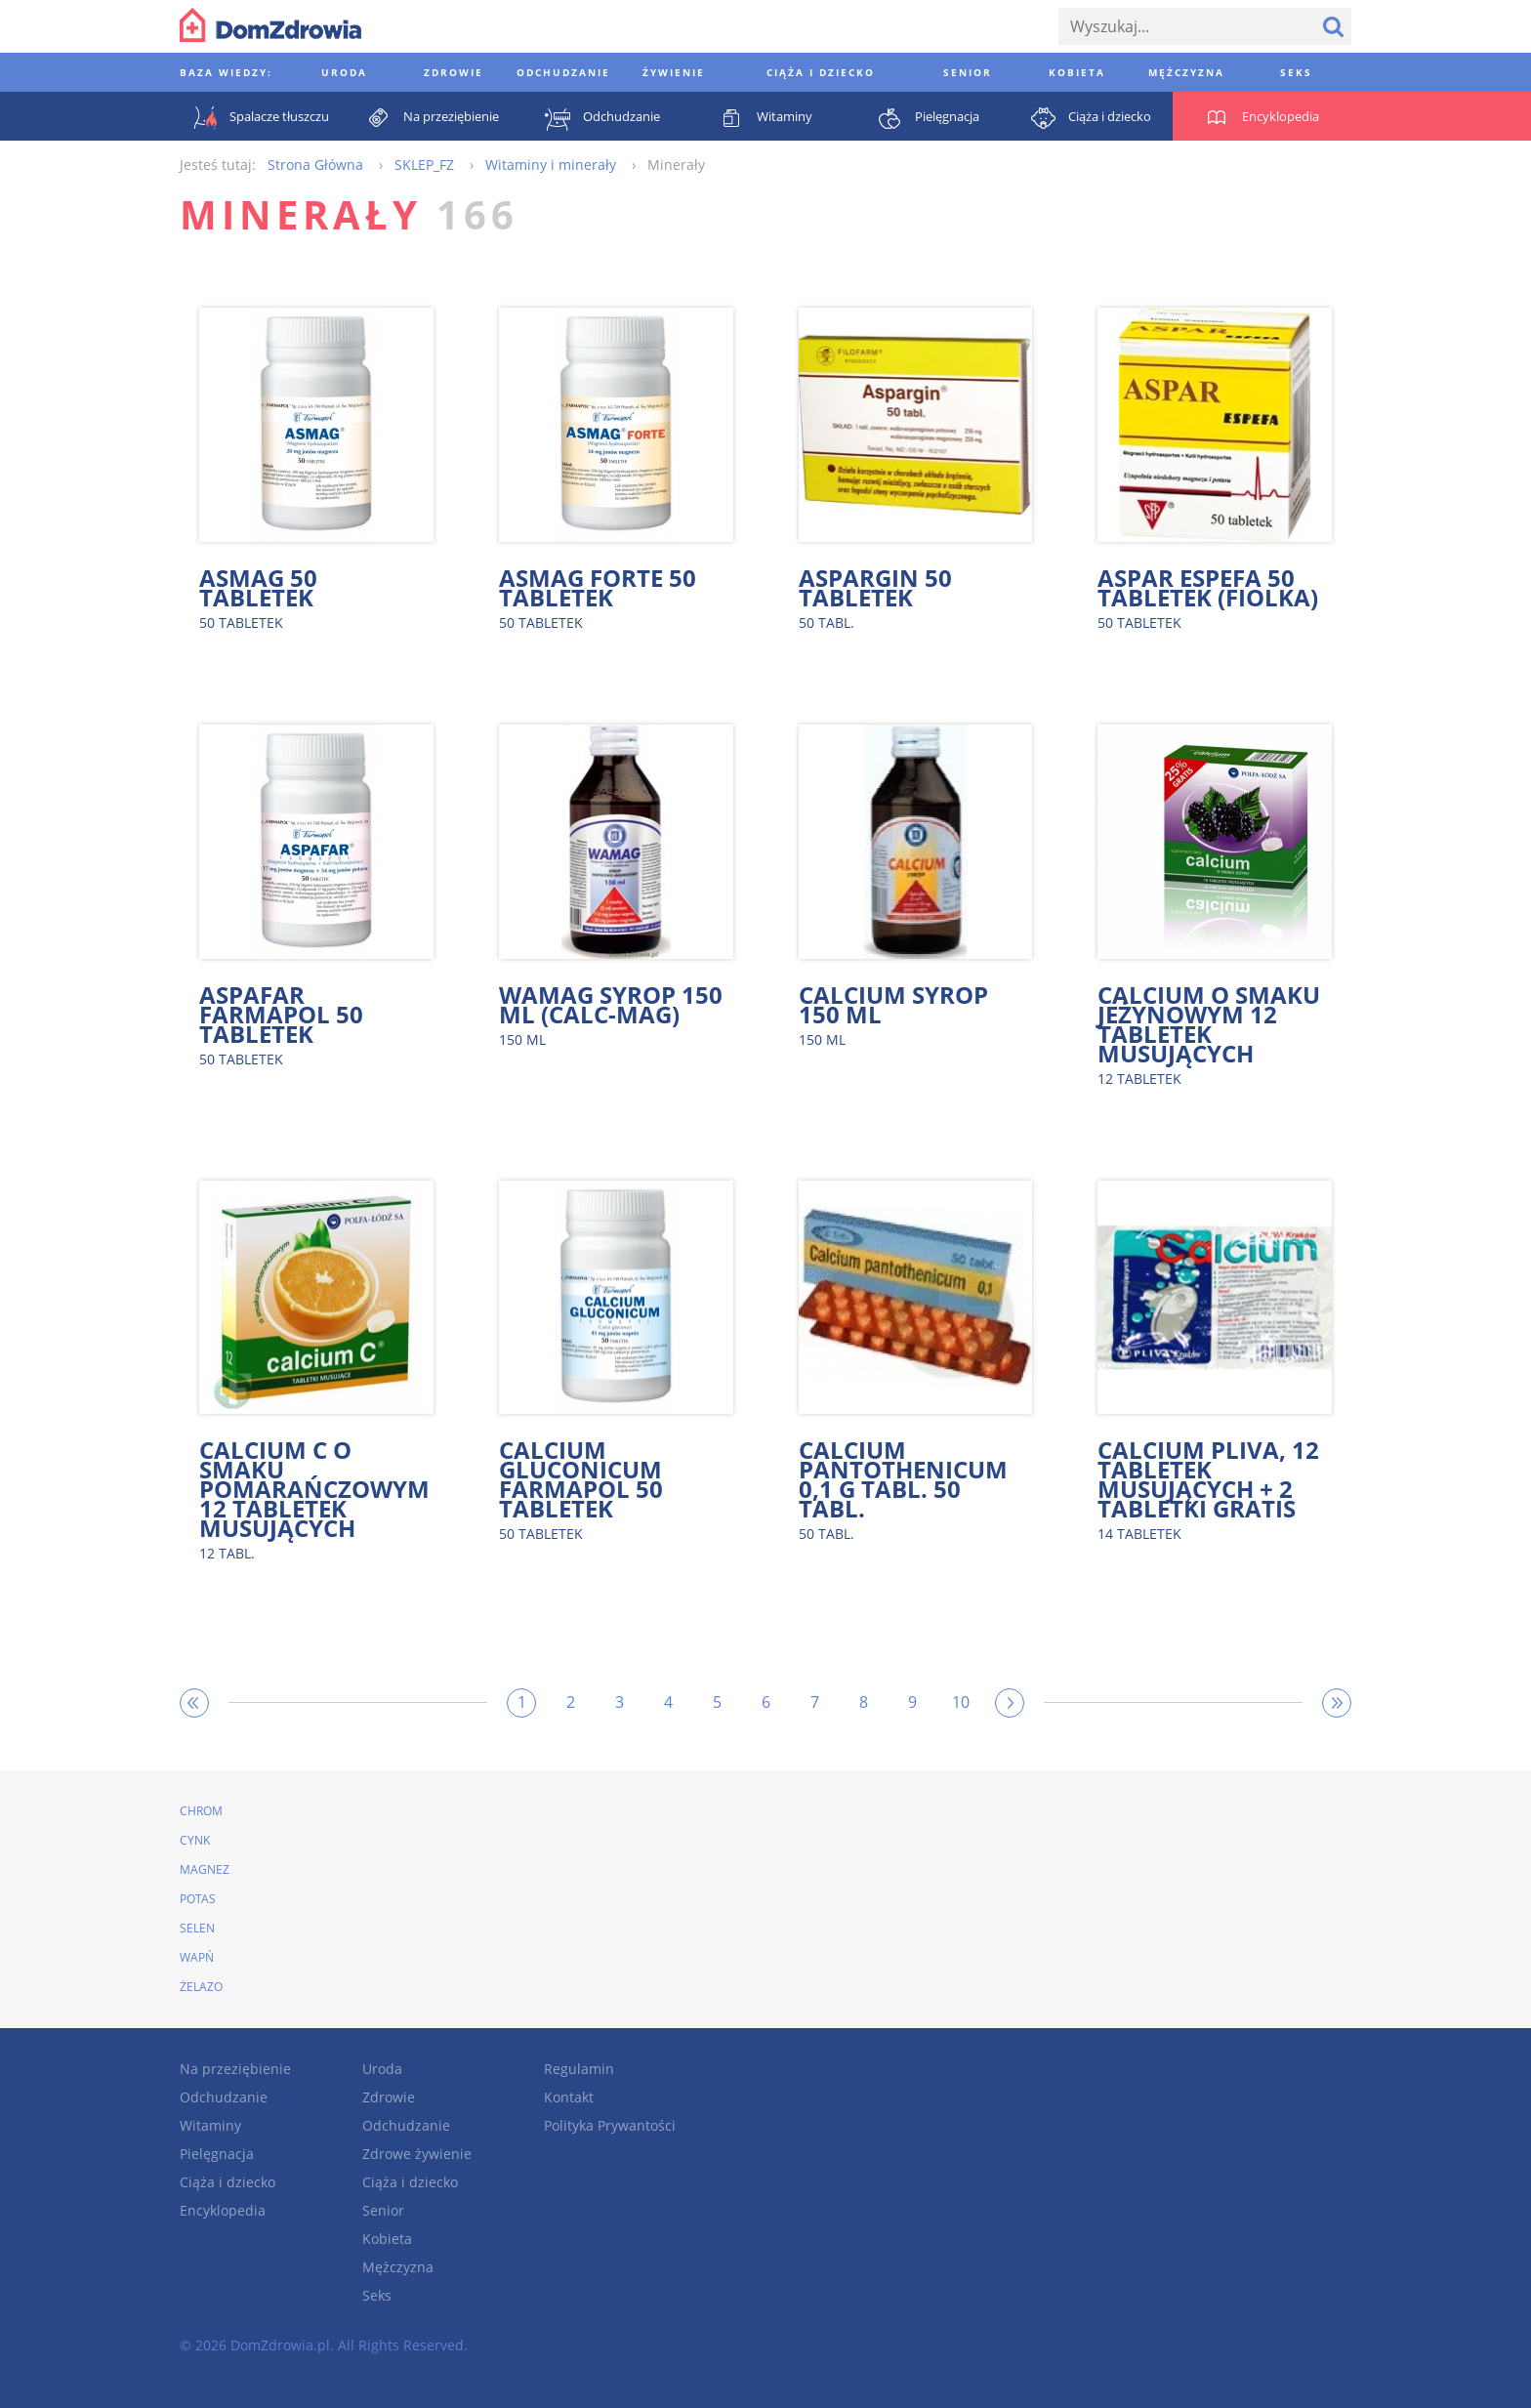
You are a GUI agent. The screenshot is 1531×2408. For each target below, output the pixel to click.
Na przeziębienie (235, 2068)
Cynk (195, 1840)
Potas (198, 1898)
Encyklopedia (223, 2210)
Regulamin (579, 2068)
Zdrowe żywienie (417, 2153)
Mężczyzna (398, 2267)
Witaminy (210, 2125)
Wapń (197, 1957)
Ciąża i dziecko (227, 2182)
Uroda (382, 2068)
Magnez (204, 1869)
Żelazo (201, 1986)
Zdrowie (388, 2097)
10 (961, 1702)
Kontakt (569, 2097)
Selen (197, 1928)
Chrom (201, 1811)
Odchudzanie (224, 2097)
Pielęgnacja (217, 2153)
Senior (383, 2210)
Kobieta (387, 2238)
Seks (377, 2295)
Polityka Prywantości (610, 2125)
